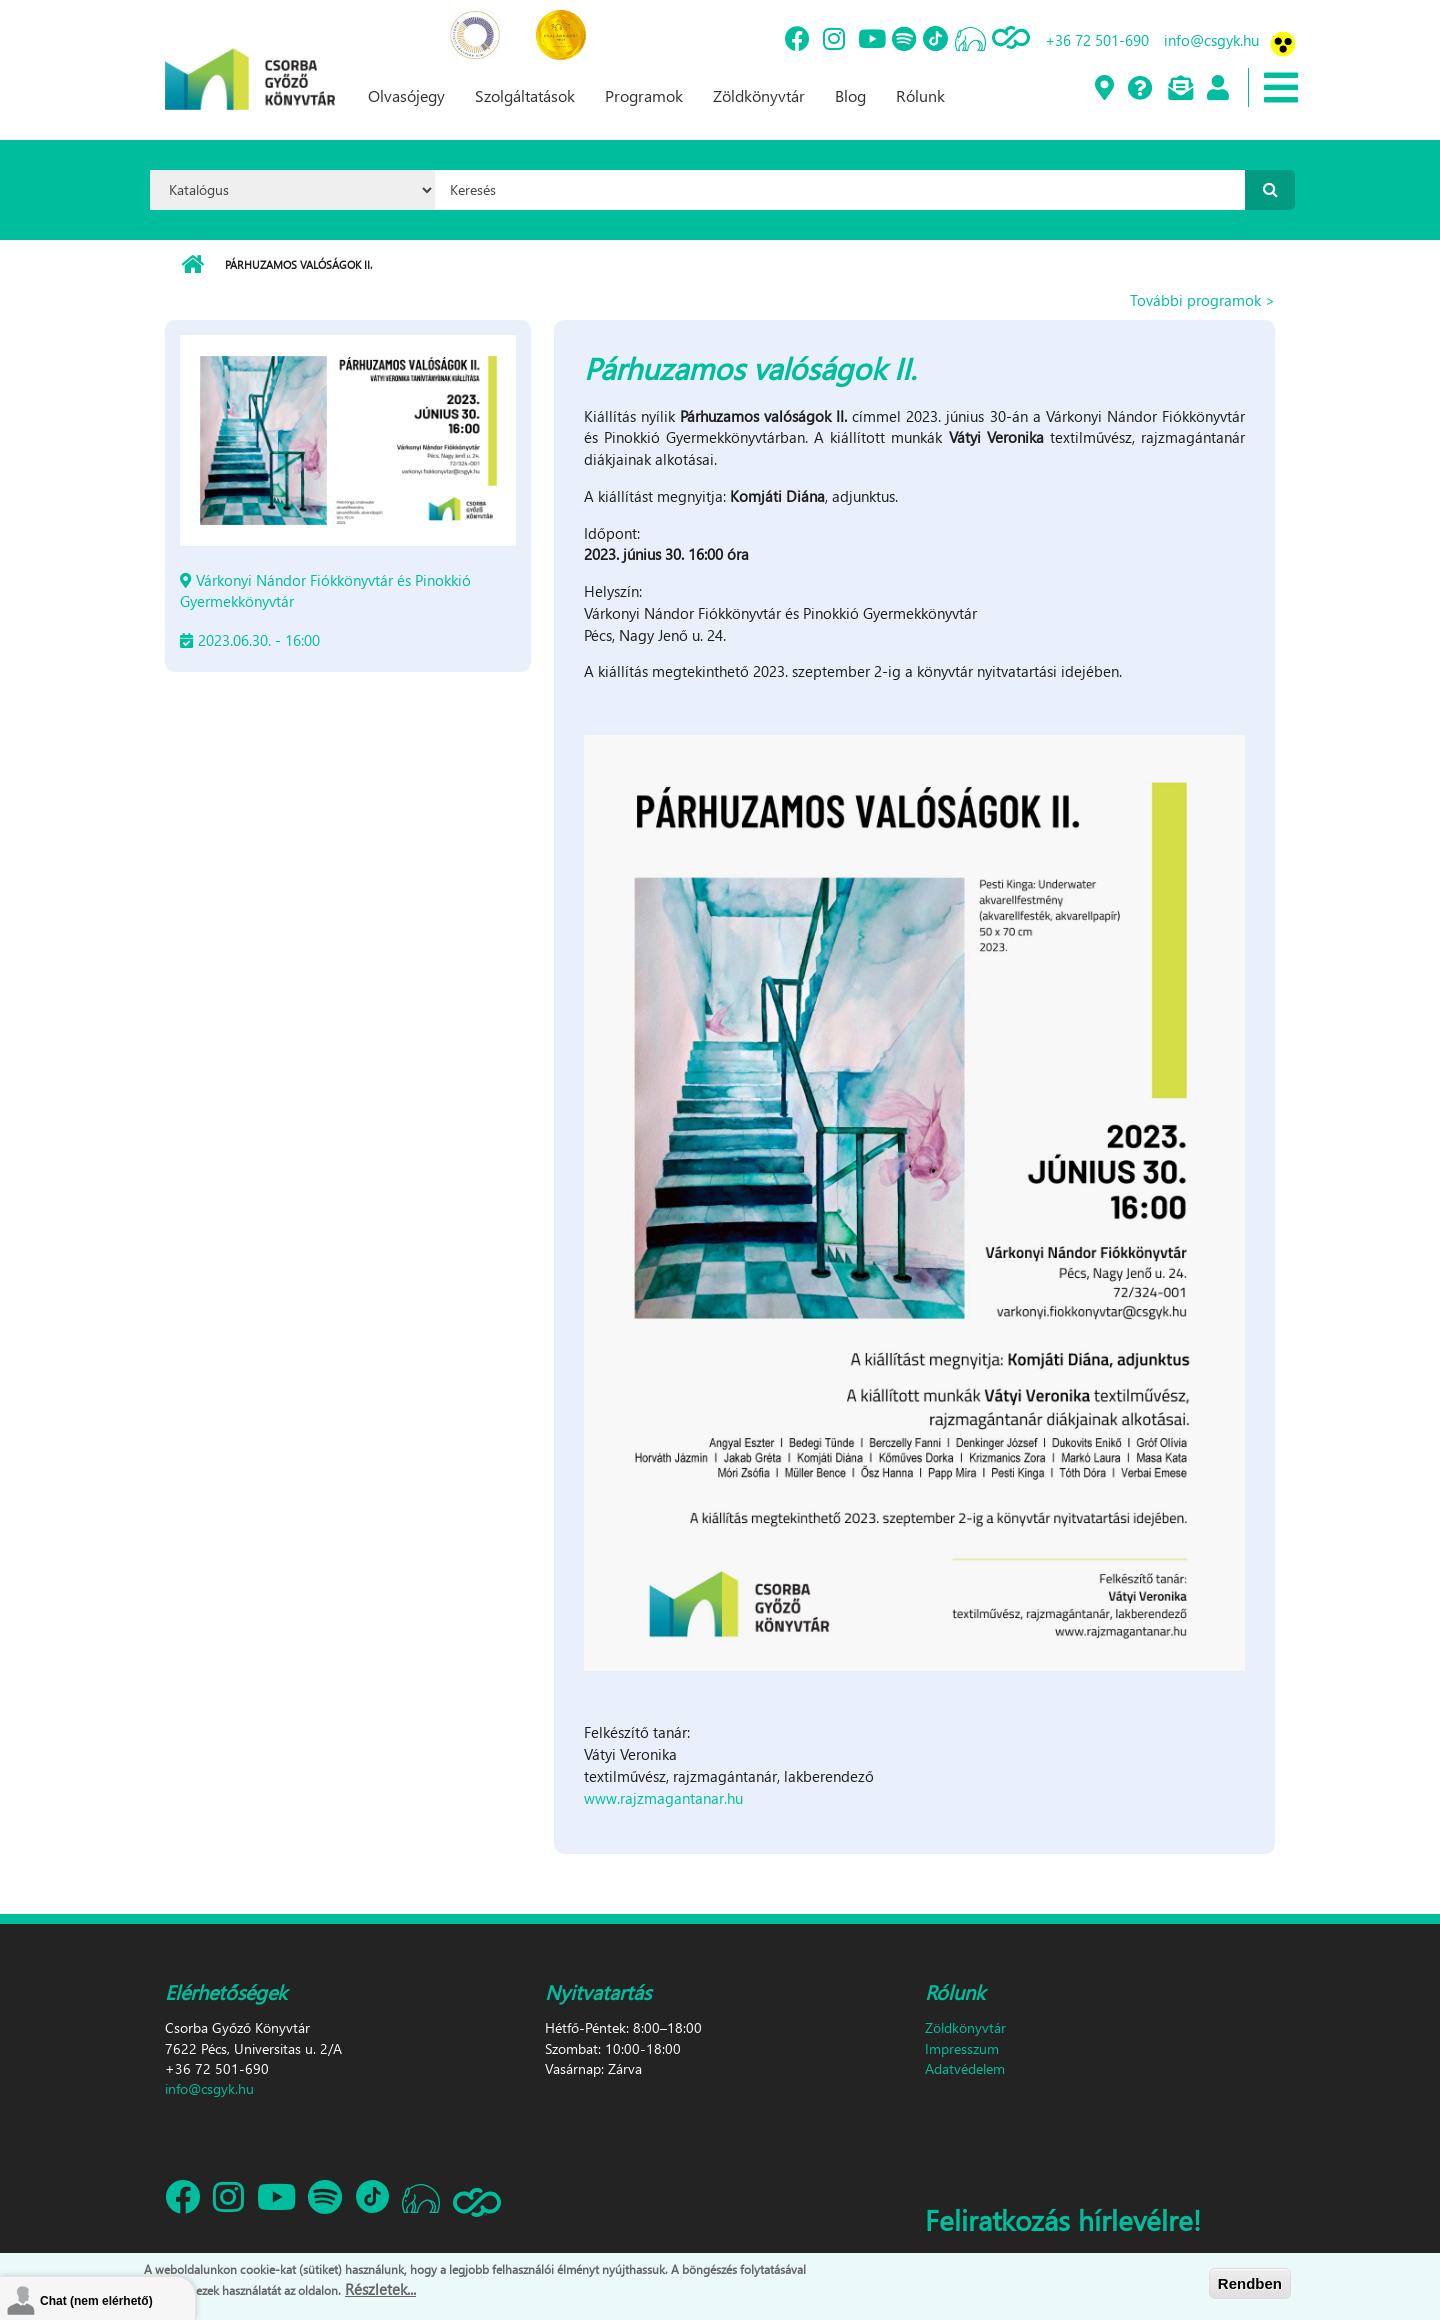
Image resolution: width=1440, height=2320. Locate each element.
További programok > (1202, 300)
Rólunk (920, 95)
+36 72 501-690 (1097, 40)
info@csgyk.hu (1211, 40)
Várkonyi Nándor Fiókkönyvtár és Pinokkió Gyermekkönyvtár (325, 590)
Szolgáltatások (525, 95)
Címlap (192, 265)
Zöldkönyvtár (759, 95)
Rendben (1250, 2283)
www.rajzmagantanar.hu (663, 1798)
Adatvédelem (965, 2068)
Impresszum (962, 2048)
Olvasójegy (406, 95)
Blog (850, 95)
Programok (644, 95)
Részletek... (380, 2289)
